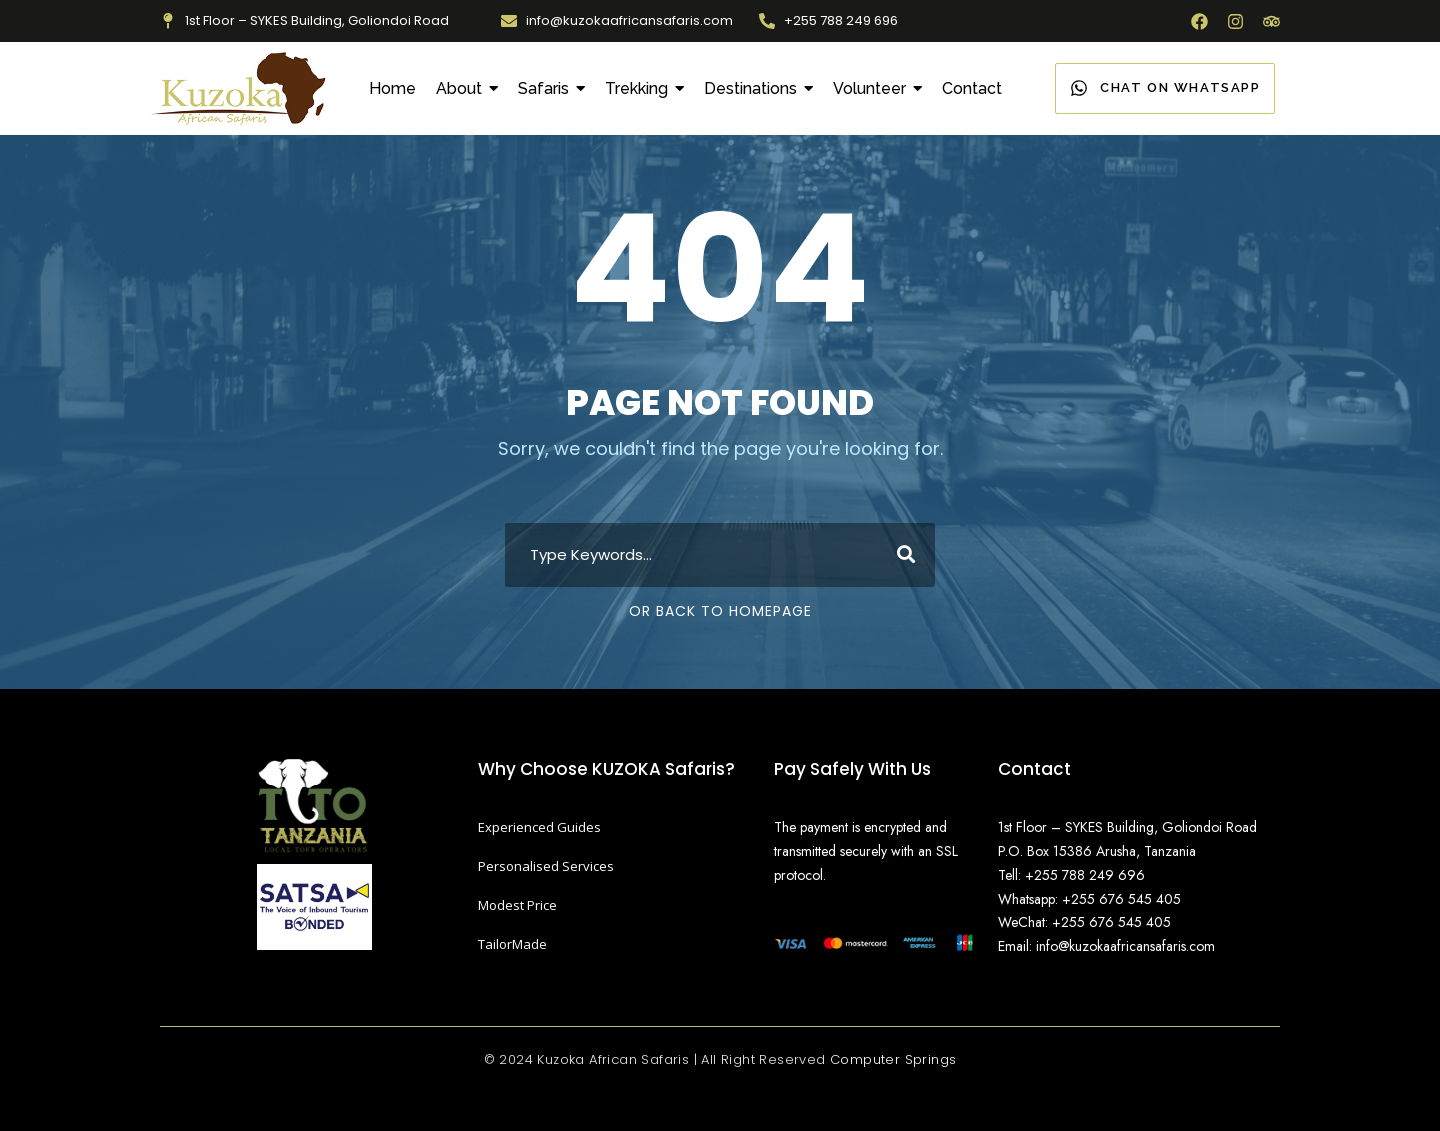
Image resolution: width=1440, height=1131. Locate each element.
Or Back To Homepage (720, 611)
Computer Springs (893, 1059)
